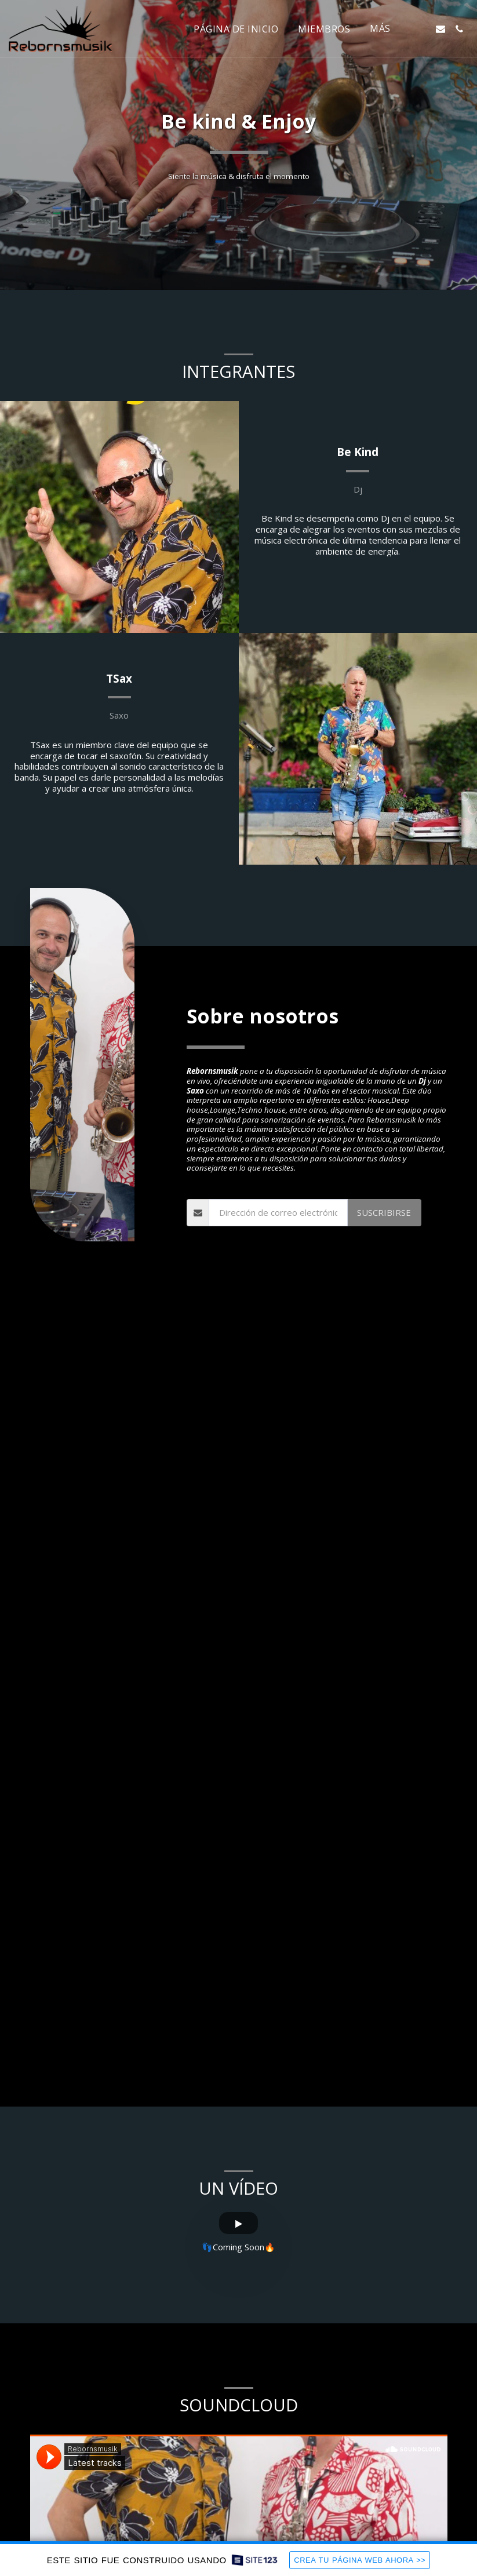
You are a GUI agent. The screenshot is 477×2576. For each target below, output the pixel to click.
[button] (422, 29)
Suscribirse (384, 1246)
